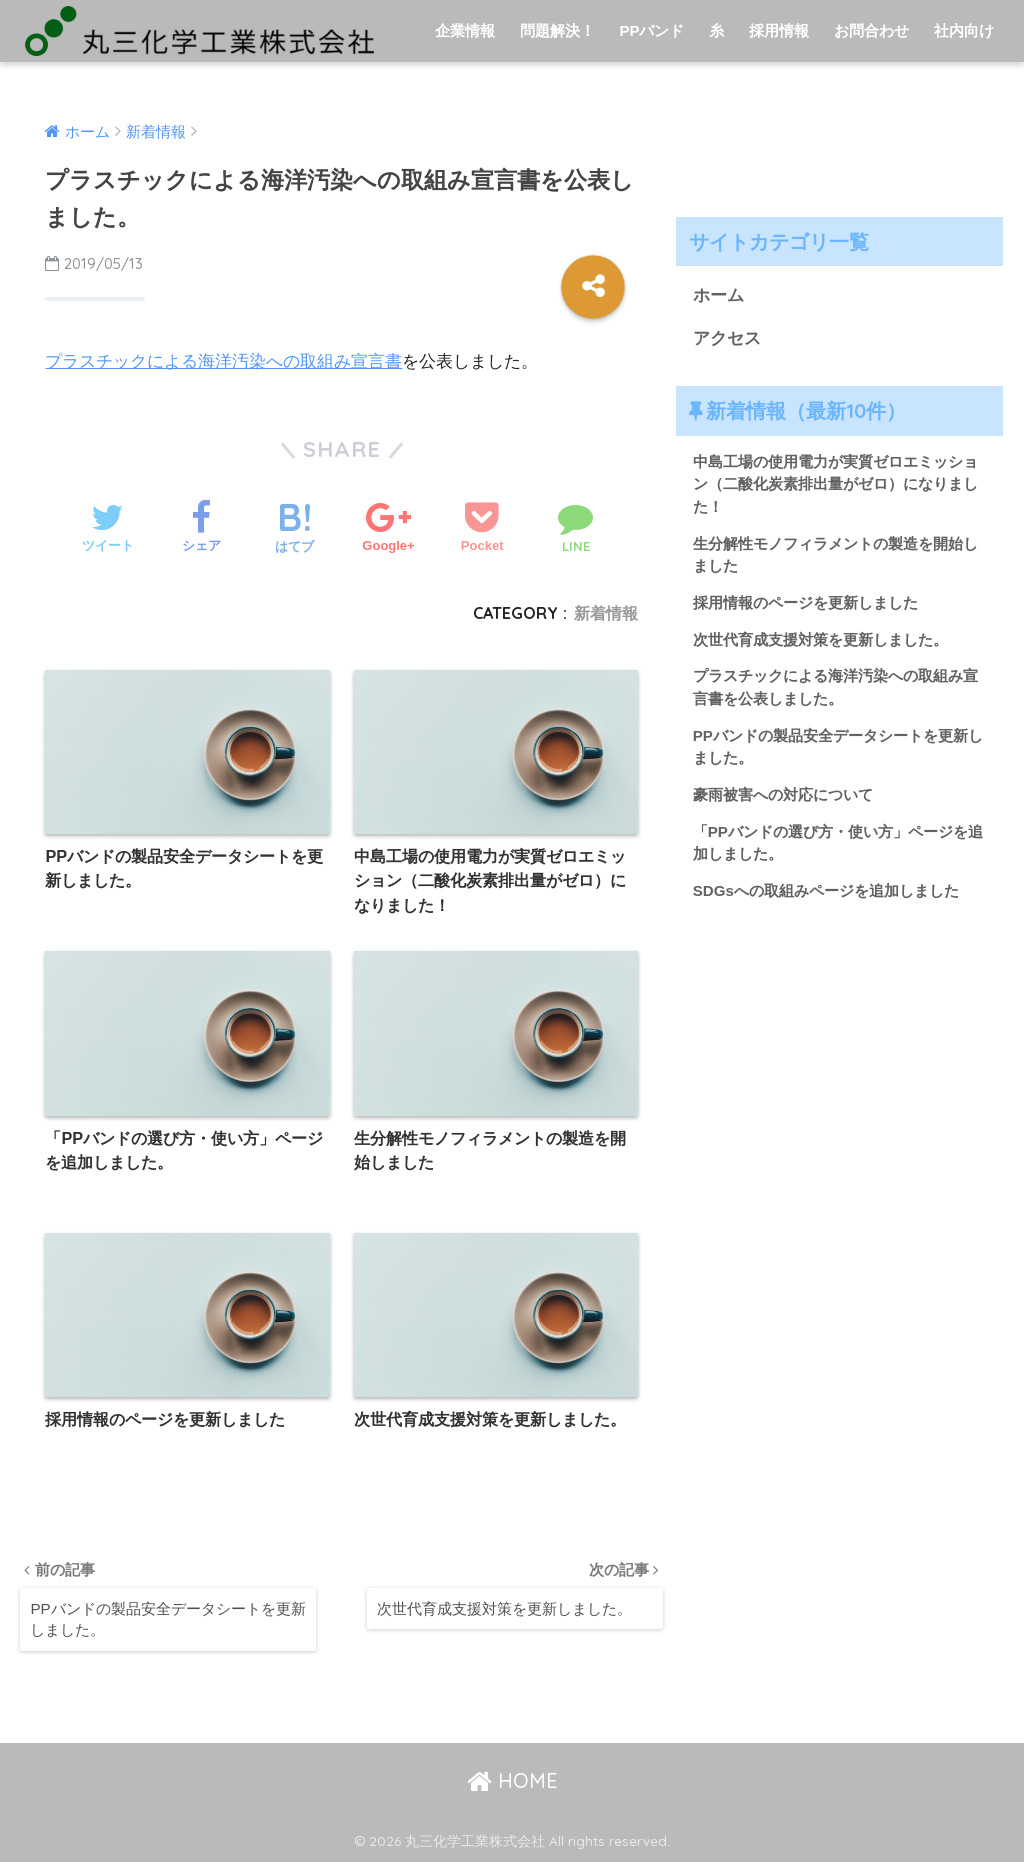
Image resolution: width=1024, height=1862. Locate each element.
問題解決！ (557, 30)
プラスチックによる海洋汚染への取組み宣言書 (223, 361)
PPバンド (651, 30)
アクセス (727, 338)
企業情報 (465, 30)
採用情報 (779, 30)
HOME (512, 1780)
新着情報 (606, 613)
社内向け (964, 30)
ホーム (718, 295)
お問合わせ (871, 30)
